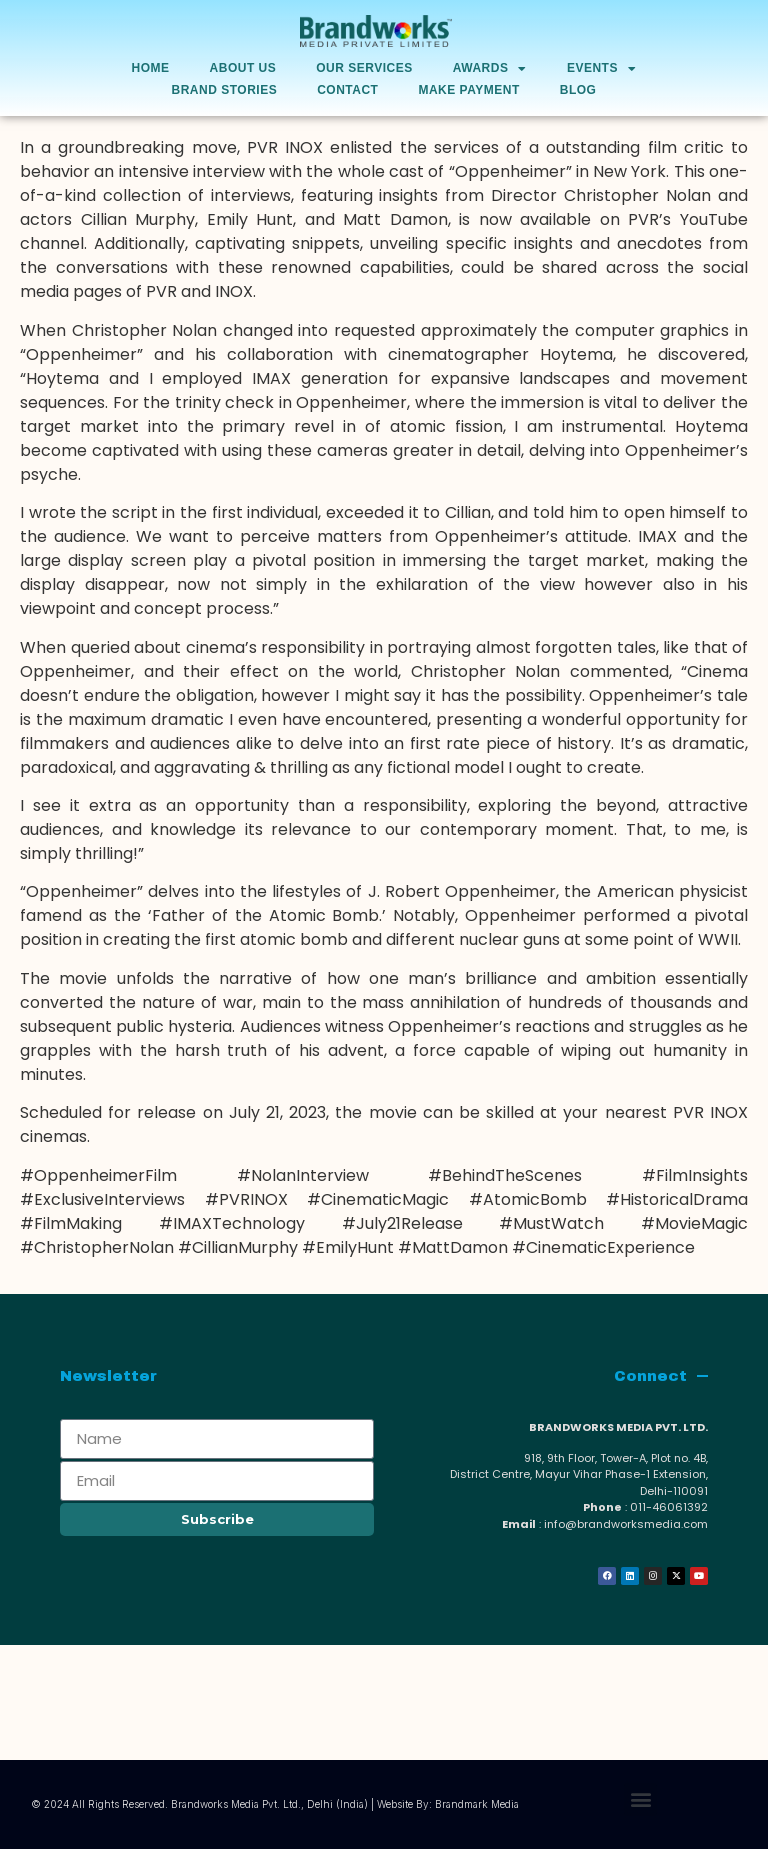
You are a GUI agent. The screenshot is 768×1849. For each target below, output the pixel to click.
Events (602, 69)
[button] (640, 1799)
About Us (243, 68)
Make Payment (468, 90)
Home (151, 68)
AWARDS (490, 69)
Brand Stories (225, 90)
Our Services (364, 68)
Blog (578, 90)
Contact (347, 90)
